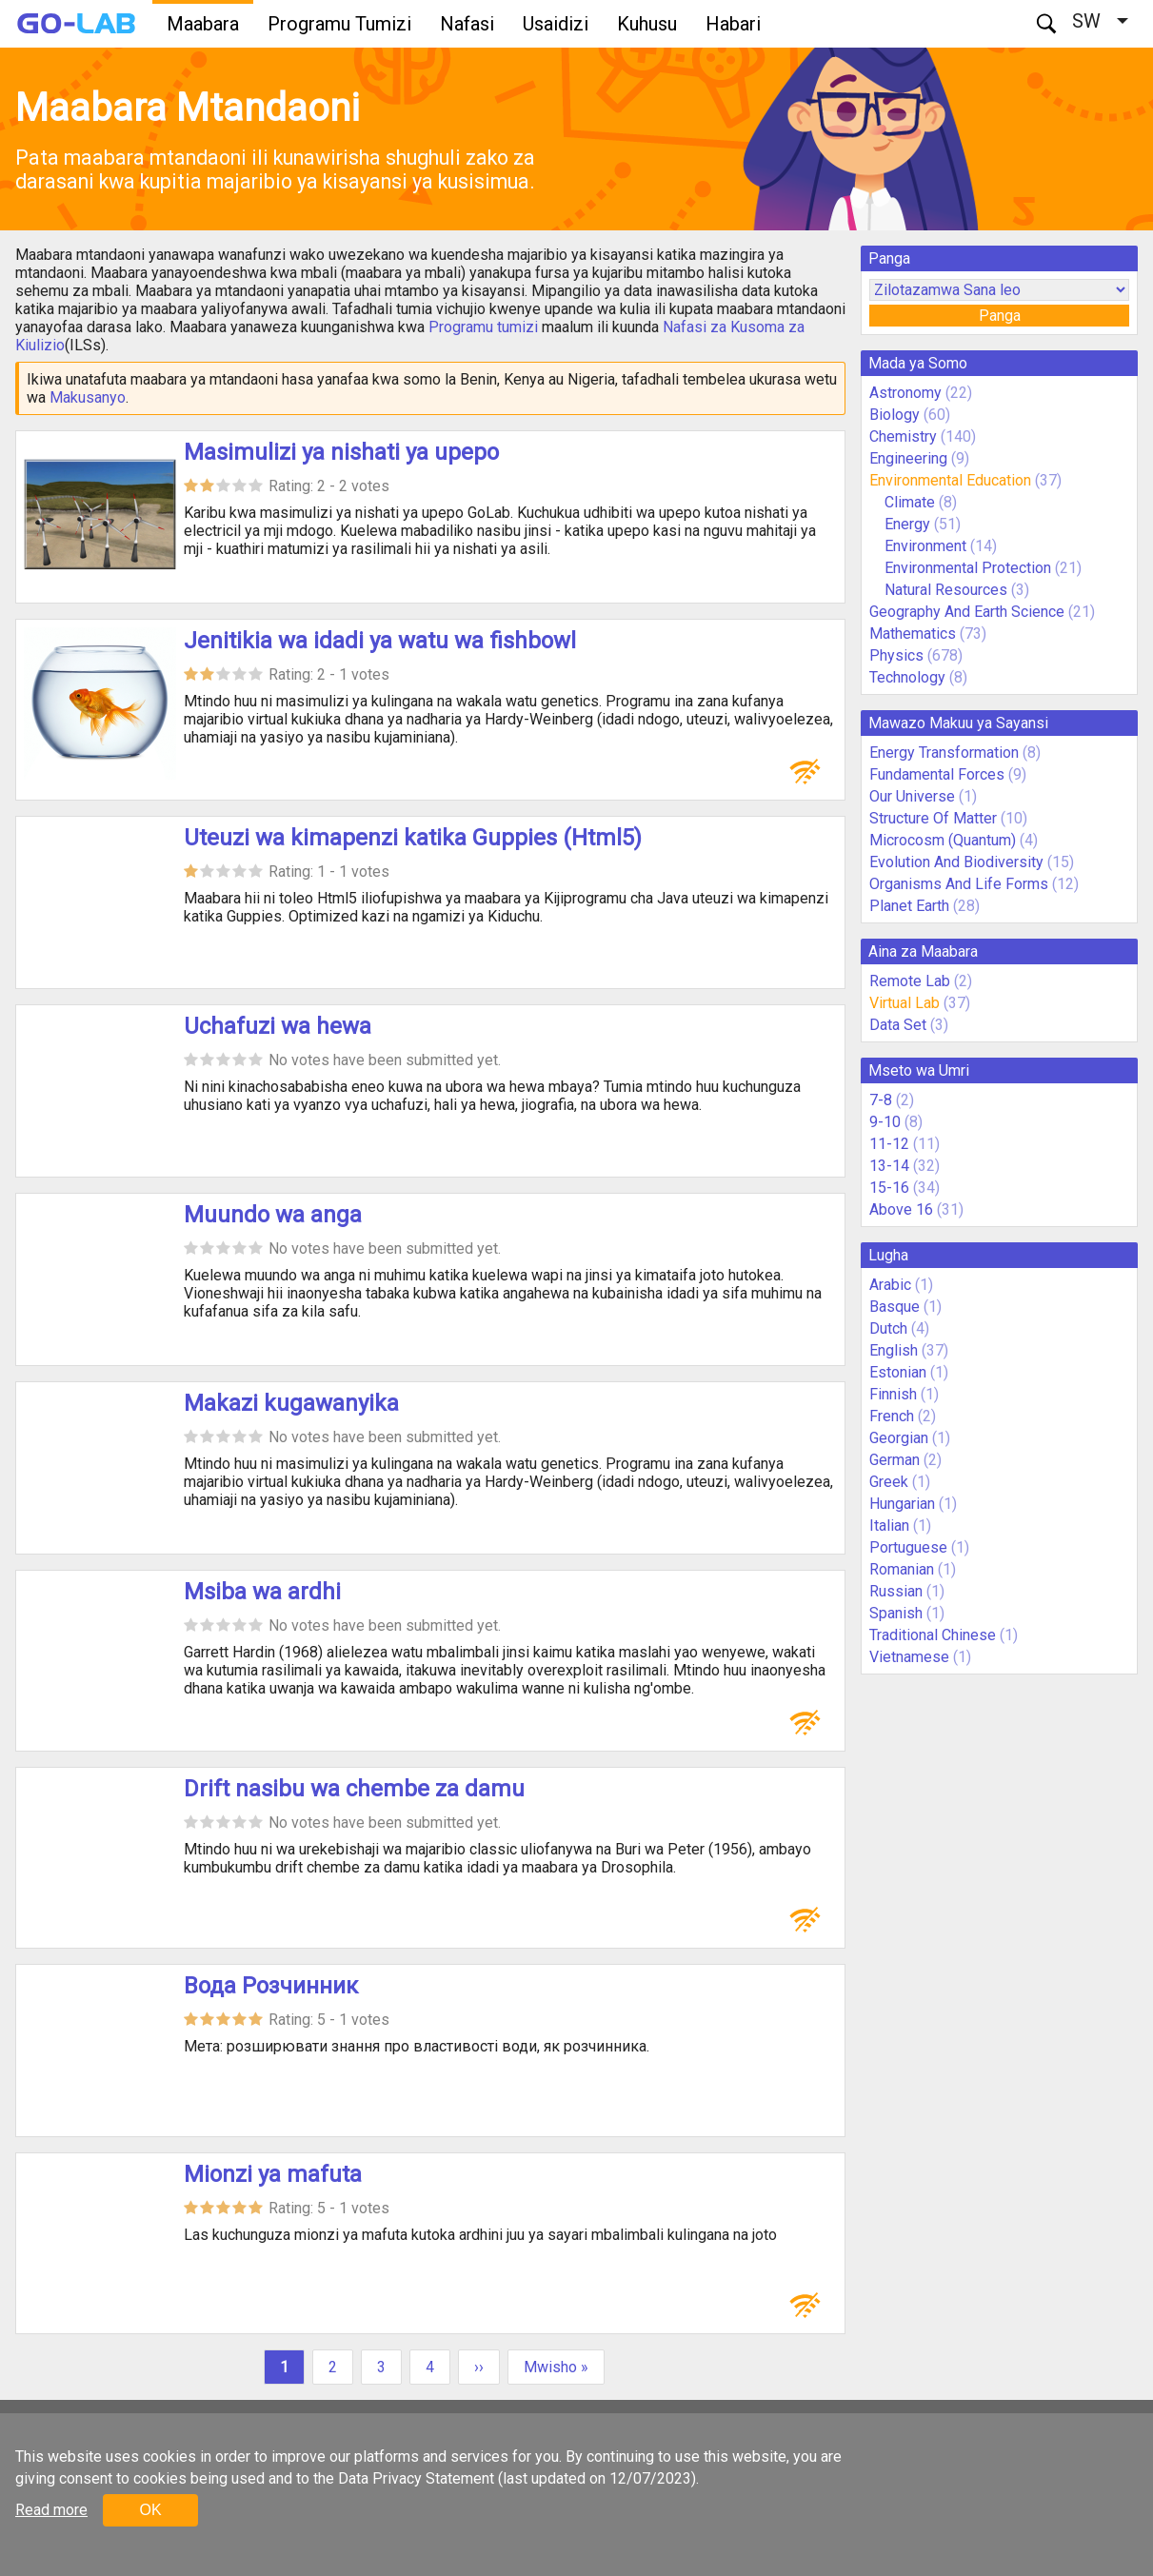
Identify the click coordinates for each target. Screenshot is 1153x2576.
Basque (894, 1307)
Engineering (908, 458)
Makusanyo (88, 397)
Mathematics (912, 633)
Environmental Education (950, 480)
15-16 (889, 1188)
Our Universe (912, 796)
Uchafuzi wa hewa (277, 1026)
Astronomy (905, 393)
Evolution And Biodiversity (956, 862)
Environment (925, 546)
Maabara (203, 23)
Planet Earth (909, 906)
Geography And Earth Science (966, 612)
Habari (733, 23)
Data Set (897, 1025)
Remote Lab (909, 981)
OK (150, 2510)
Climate (912, 502)
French (891, 1416)
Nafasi (467, 23)
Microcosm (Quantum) (942, 840)
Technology (907, 677)
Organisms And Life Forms (958, 884)
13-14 (889, 1166)
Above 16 (901, 1209)
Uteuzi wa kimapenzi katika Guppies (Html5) (413, 837)
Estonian (897, 1372)
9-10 (885, 1122)
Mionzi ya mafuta (273, 2174)
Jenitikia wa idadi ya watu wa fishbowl (380, 640)
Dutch (888, 1328)
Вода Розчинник (271, 1985)
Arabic (890, 1285)
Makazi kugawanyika (291, 1403)
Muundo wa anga (273, 1214)
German (894, 1460)
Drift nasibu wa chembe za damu (354, 1788)
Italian (889, 1525)
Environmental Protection (968, 568)
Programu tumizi (483, 327)
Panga (1000, 316)
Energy (909, 524)
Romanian (901, 1569)
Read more (51, 2510)
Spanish (896, 1613)
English (893, 1350)
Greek (888, 1482)
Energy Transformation (944, 752)
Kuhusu (647, 23)
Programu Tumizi (339, 23)
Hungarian (902, 1504)
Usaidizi (555, 23)
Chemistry (903, 436)
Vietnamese (909, 1657)
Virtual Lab (904, 1003)
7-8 (880, 1100)
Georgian (898, 1438)
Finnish (893, 1394)
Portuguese (908, 1547)
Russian (896, 1591)
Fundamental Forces (936, 774)
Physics (896, 655)
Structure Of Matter (933, 818)
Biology (894, 415)
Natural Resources (948, 590)
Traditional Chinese (932, 1635)
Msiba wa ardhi (262, 1591)
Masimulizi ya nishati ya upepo (341, 452)
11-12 (889, 1144)
